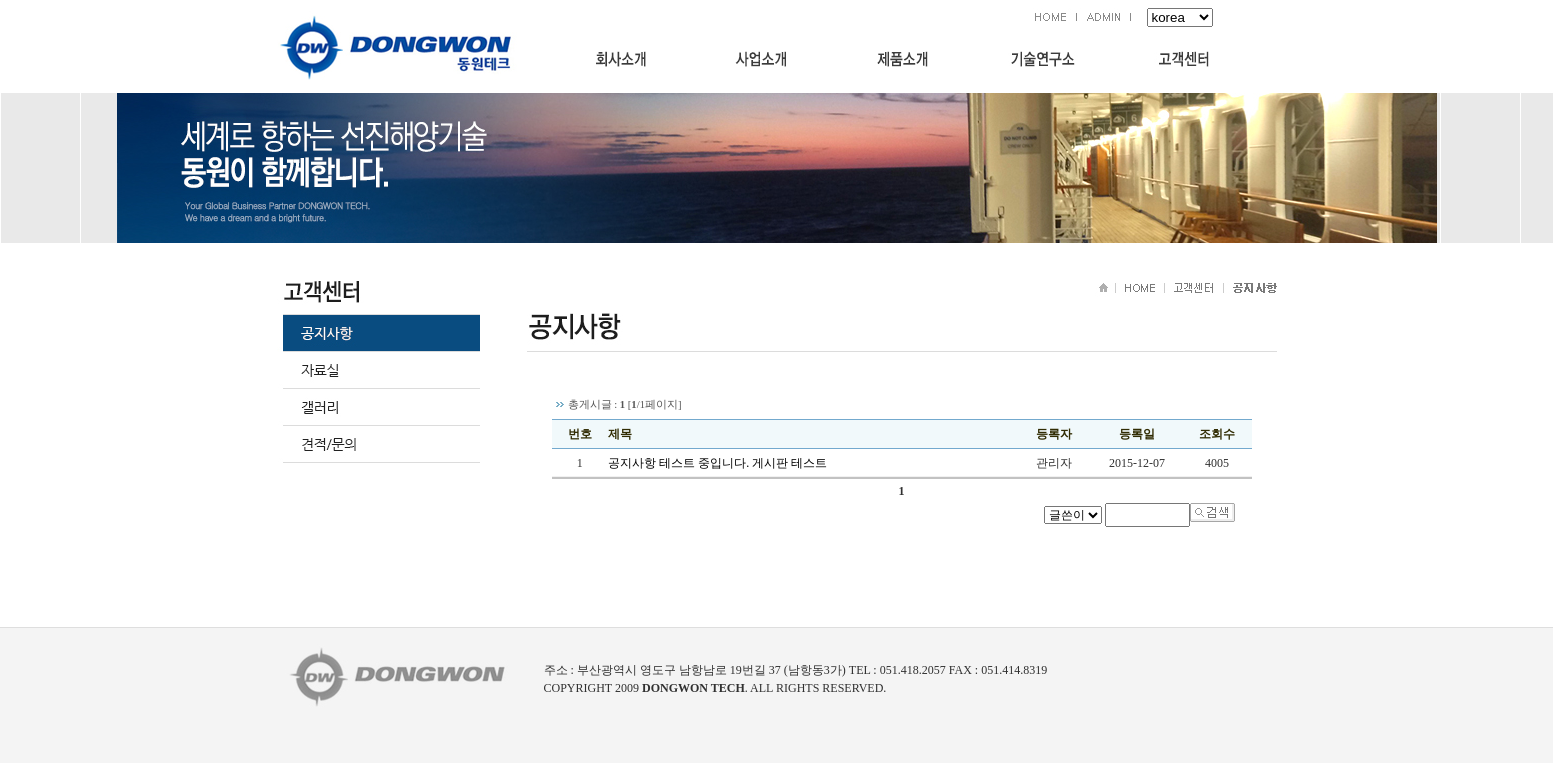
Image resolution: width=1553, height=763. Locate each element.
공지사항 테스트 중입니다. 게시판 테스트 (717, 463)
